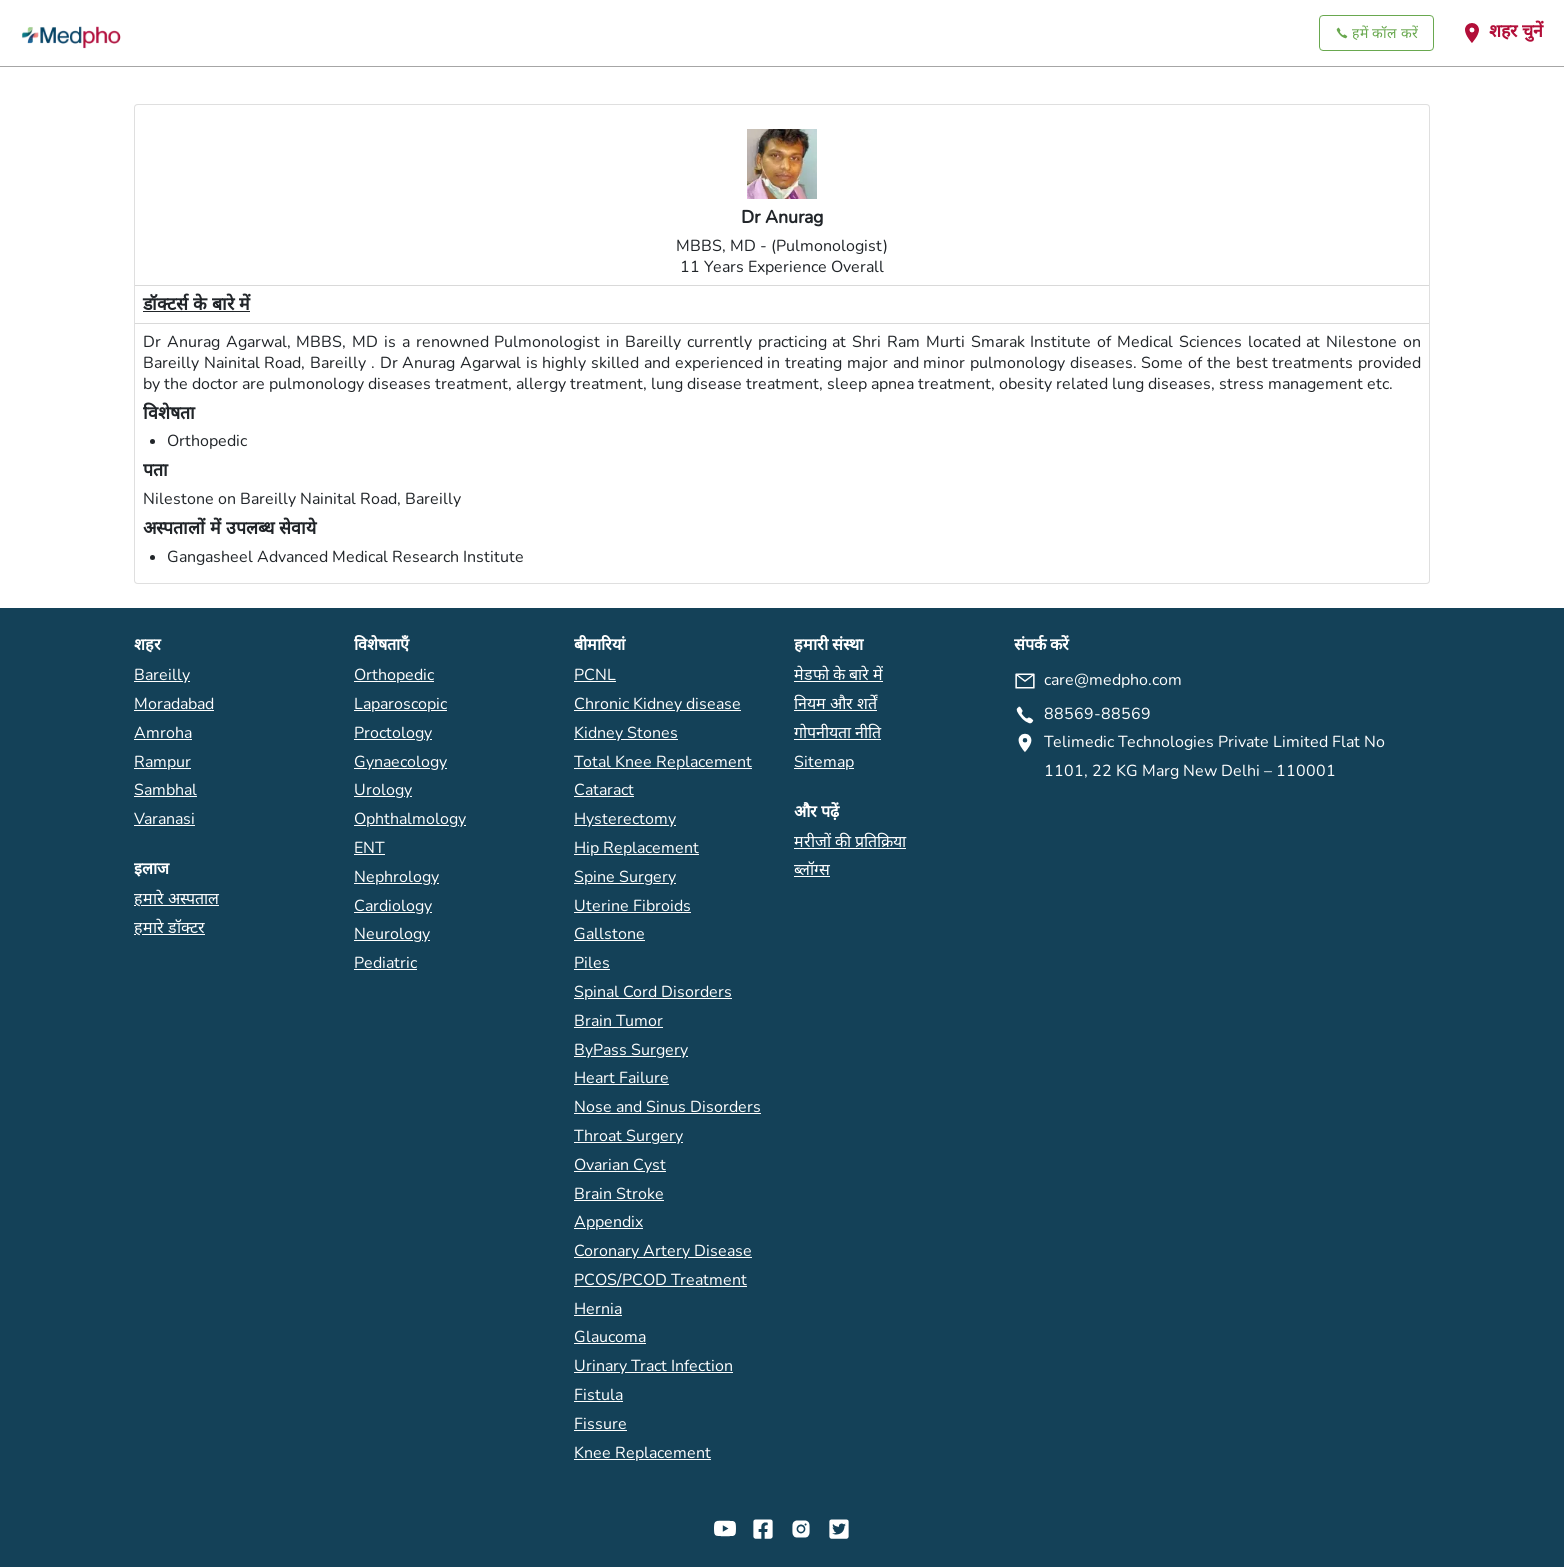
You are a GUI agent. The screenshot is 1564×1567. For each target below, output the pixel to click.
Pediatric (385, 963)
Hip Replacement (636, 848)
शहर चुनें (1501, 32)
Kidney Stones (626, 733)
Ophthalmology (410, 819)
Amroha (163, 733)
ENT (369, 848)
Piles (592, 963)
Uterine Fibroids (632, 906)
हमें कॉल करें (1376, 33)
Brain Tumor (618, 1021)
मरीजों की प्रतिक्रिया (850, 842)
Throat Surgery (628, 1136)
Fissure (600, 1424)
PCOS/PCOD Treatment (660, 1280)
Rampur (162, 762)
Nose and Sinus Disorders (667, 1107)
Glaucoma (610, 1337)
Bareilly (162, 675)
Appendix (608, 1222)
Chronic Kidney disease (657, 704)
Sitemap (824, 762)
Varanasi (164, 819)
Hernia (598, 1309)
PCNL (595, 675)
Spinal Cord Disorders (653, 992)
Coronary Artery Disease (663, 1251)
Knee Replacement (642, 1453)
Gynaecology (400, 762)
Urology (383, 790)
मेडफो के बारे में (838, 675)
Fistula (598, 1395)
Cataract (604, 790)
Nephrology (396, 877)
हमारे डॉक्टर (169, 928)
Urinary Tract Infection (653, 1366)
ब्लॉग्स (812, 870)
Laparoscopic (400, 704)
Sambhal (165, 790)
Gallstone (609, 934)
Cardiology (393, 906)
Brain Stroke (619, 1194)
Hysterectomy (625, 819)
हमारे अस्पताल (176, 899)
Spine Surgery (625, 877)
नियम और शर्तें (835, 704)
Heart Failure (621, 1078)
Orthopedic (394, 675)
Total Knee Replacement (663, 762)
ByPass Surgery (631, 1050)
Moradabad (174, 704)
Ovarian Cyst (620, 1165)
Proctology (393, 733)
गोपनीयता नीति (837, 733)
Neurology (392, 934)
